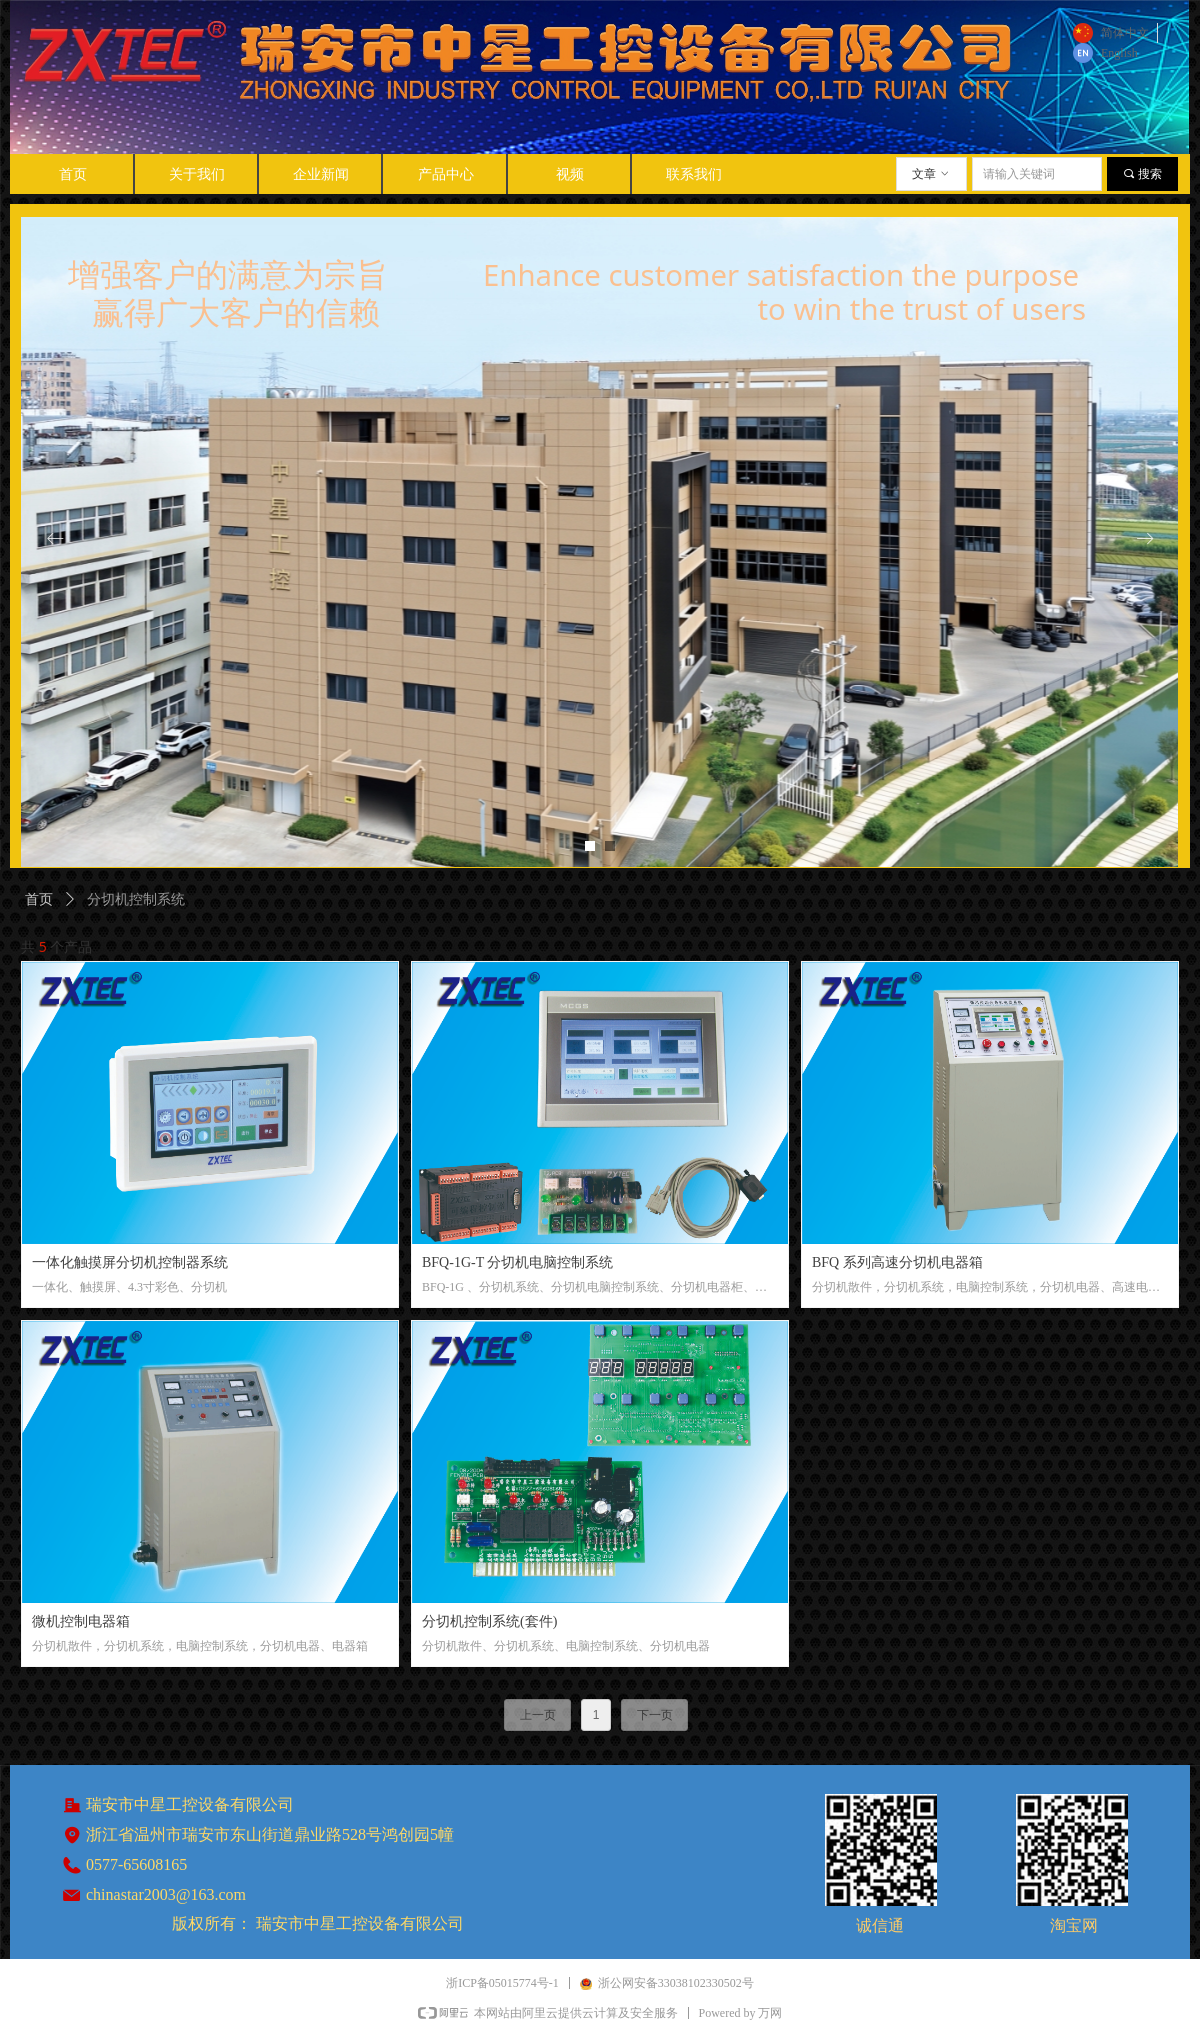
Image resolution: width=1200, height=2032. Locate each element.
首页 (39, 899)
